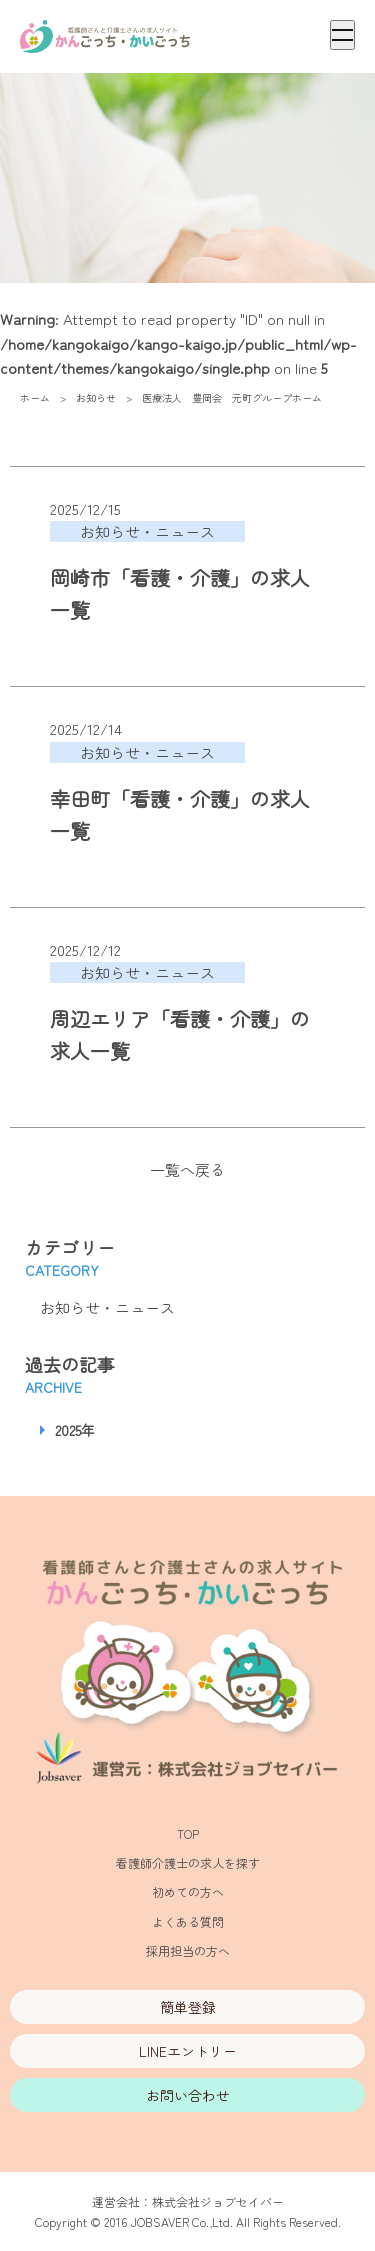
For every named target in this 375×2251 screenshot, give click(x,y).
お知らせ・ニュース (107, 1307)
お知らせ (96, 397)
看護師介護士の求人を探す (188, 1862)
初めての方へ (188, 1891)
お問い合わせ (188, 2095)
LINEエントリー (188, 2051)
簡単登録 (188, 2007)
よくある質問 (188, 1921)
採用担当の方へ (188, 1950)
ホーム (35, 397)
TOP (188, 1833)
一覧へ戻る (187, 1169)
